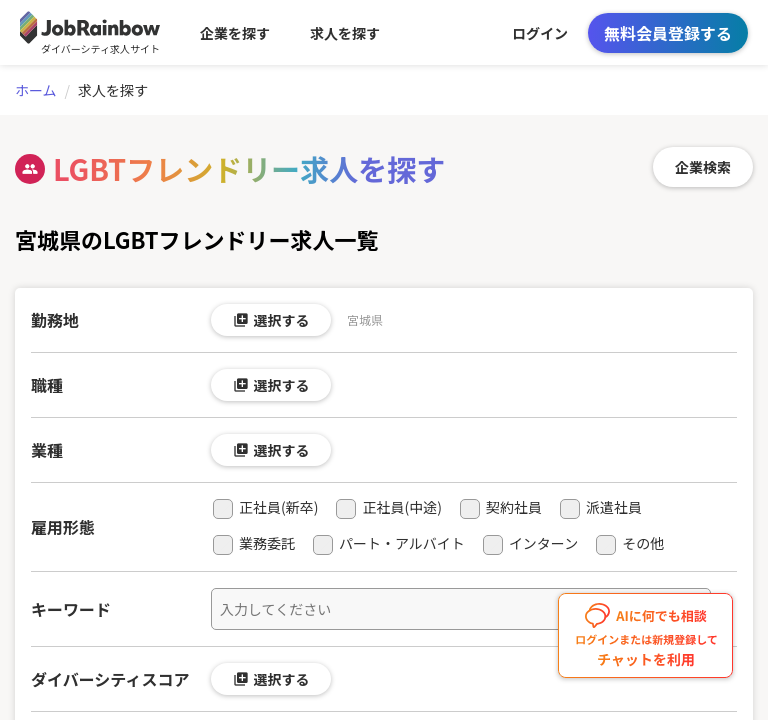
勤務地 (55, 320)
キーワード (71, 609)
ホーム (36, 90)
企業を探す (235, 33)
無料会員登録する (668, 33)
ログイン (540, 33)
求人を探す (345, 33)
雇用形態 (63, 527)
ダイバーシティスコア (110, 679)
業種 (47, 450)
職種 (47, 385)
